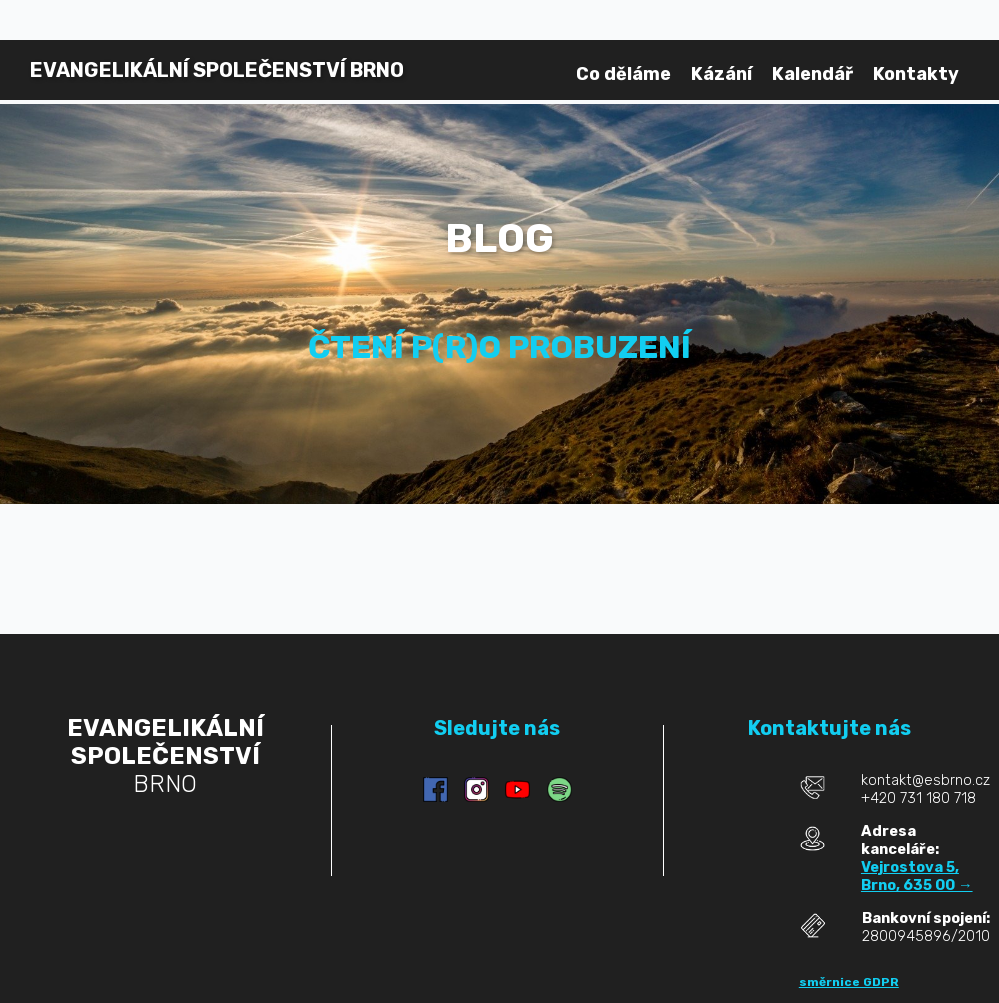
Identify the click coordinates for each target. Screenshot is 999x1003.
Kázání (721, 74)
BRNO (217, 70)
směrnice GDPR (849, 982)
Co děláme (623, 74)
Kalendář (812, 74)
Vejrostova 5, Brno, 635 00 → (917, 876)
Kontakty (916, 74)
